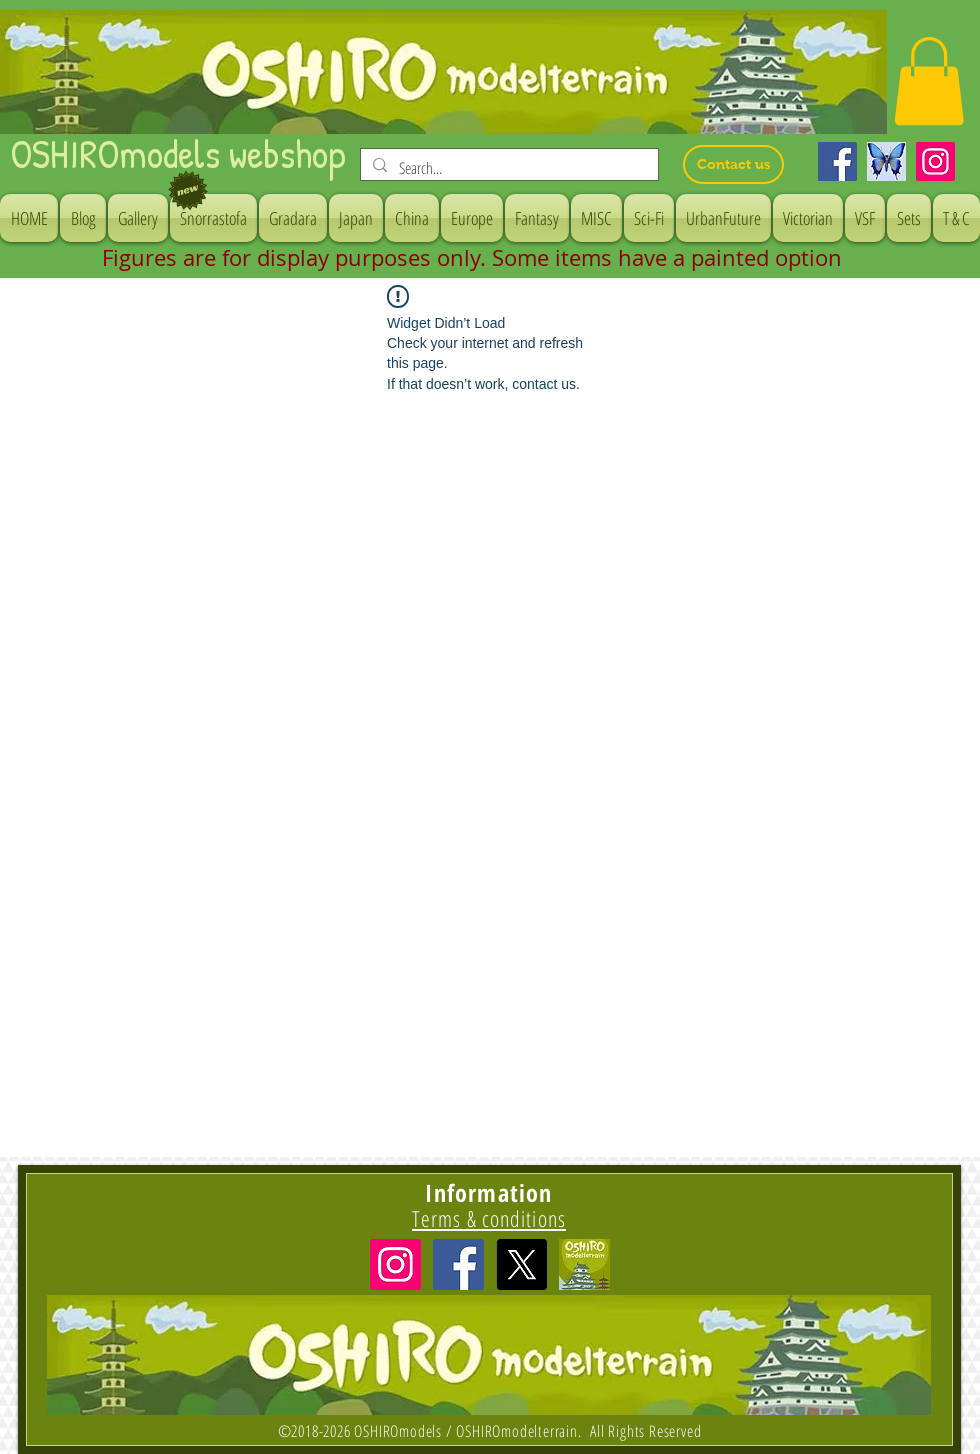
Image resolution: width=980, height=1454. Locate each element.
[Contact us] (733, 164)
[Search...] (507, 168)
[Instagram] (935, 161)
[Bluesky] (886, 161)
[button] (929, 81)
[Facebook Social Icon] (458, 1264)
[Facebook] (837, 161)
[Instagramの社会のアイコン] (395, 1264)
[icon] (584, 1264)
